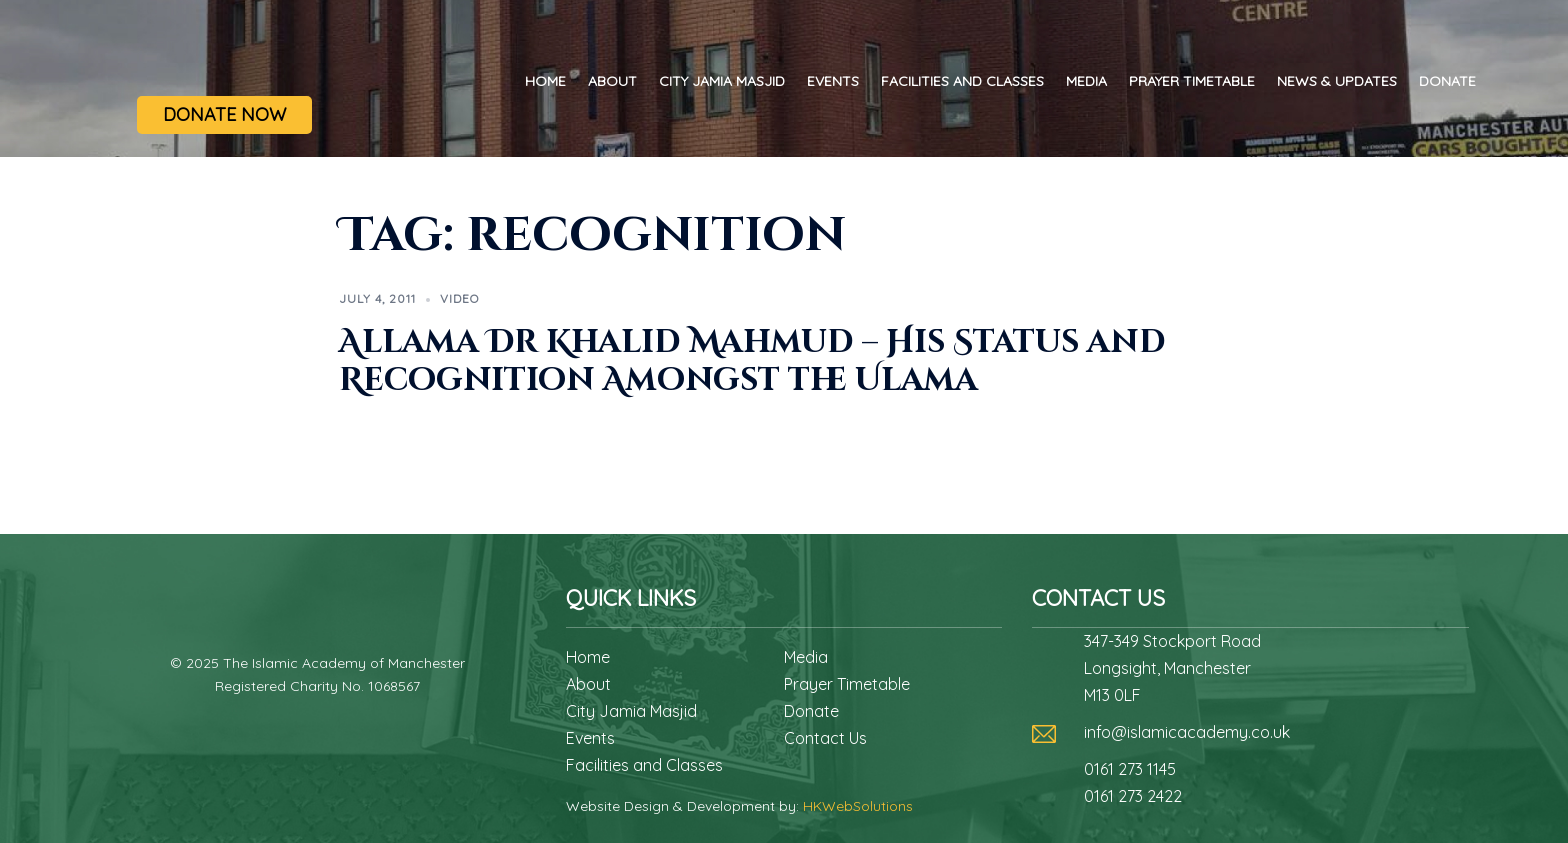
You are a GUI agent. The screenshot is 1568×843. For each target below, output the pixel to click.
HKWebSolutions (858, 806)
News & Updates (1337, 81)
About (612, 81)
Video (459, 298)
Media (1086, 81)
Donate (1447, 81)
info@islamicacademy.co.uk (1187, 732)
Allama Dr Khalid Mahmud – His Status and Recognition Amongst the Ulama (752, 361)
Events (833, 81)
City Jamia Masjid (722, 81)
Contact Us (825, 738)
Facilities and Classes (962, 81)
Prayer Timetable (1192, 81)
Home (545, 81)
